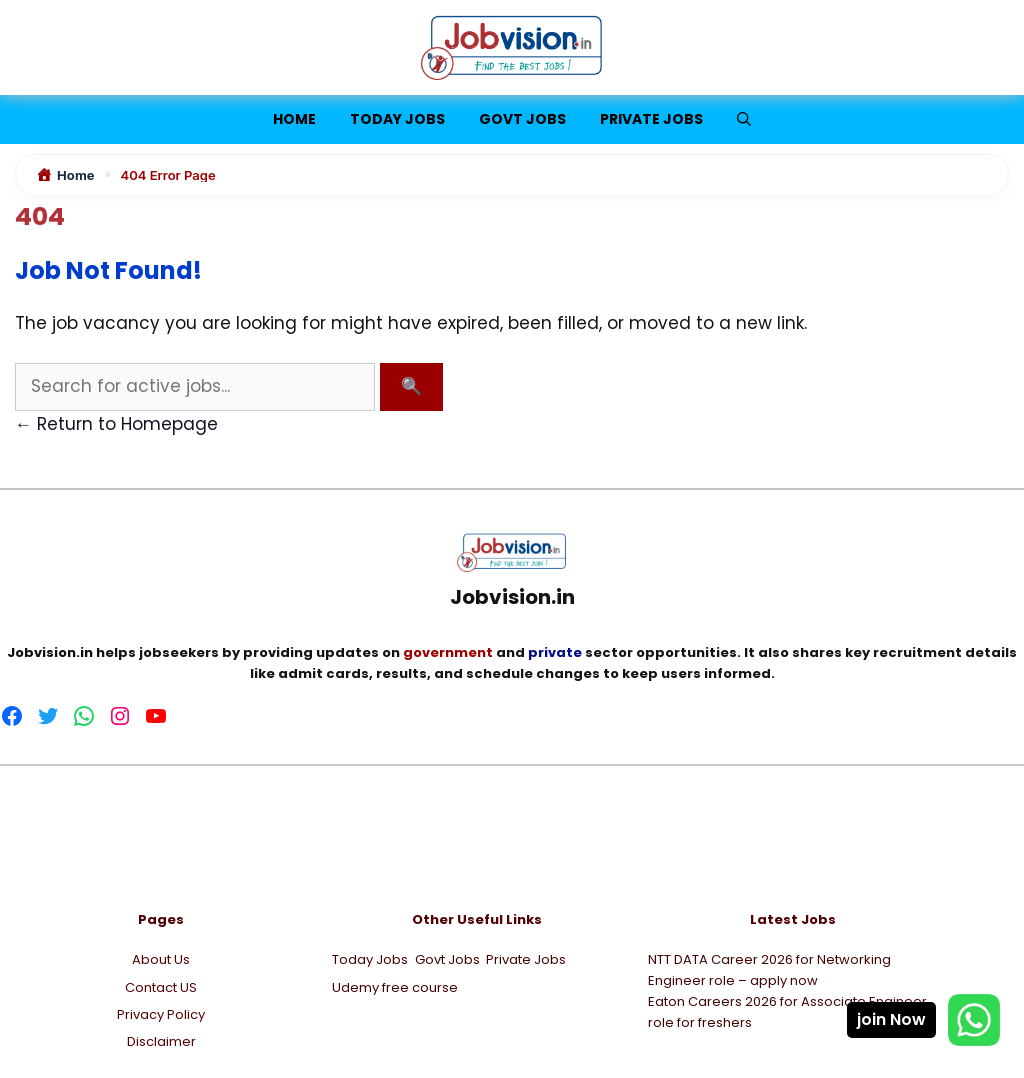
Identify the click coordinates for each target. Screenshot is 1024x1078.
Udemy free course (395, 987)
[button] (744, 119)
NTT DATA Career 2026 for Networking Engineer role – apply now (769, 970)
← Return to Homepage (116, 424)
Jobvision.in (50, 652)
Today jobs (397, 119)
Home (294, 119)
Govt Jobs (522, 119)
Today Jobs (370, 959)
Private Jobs (651, 119)
